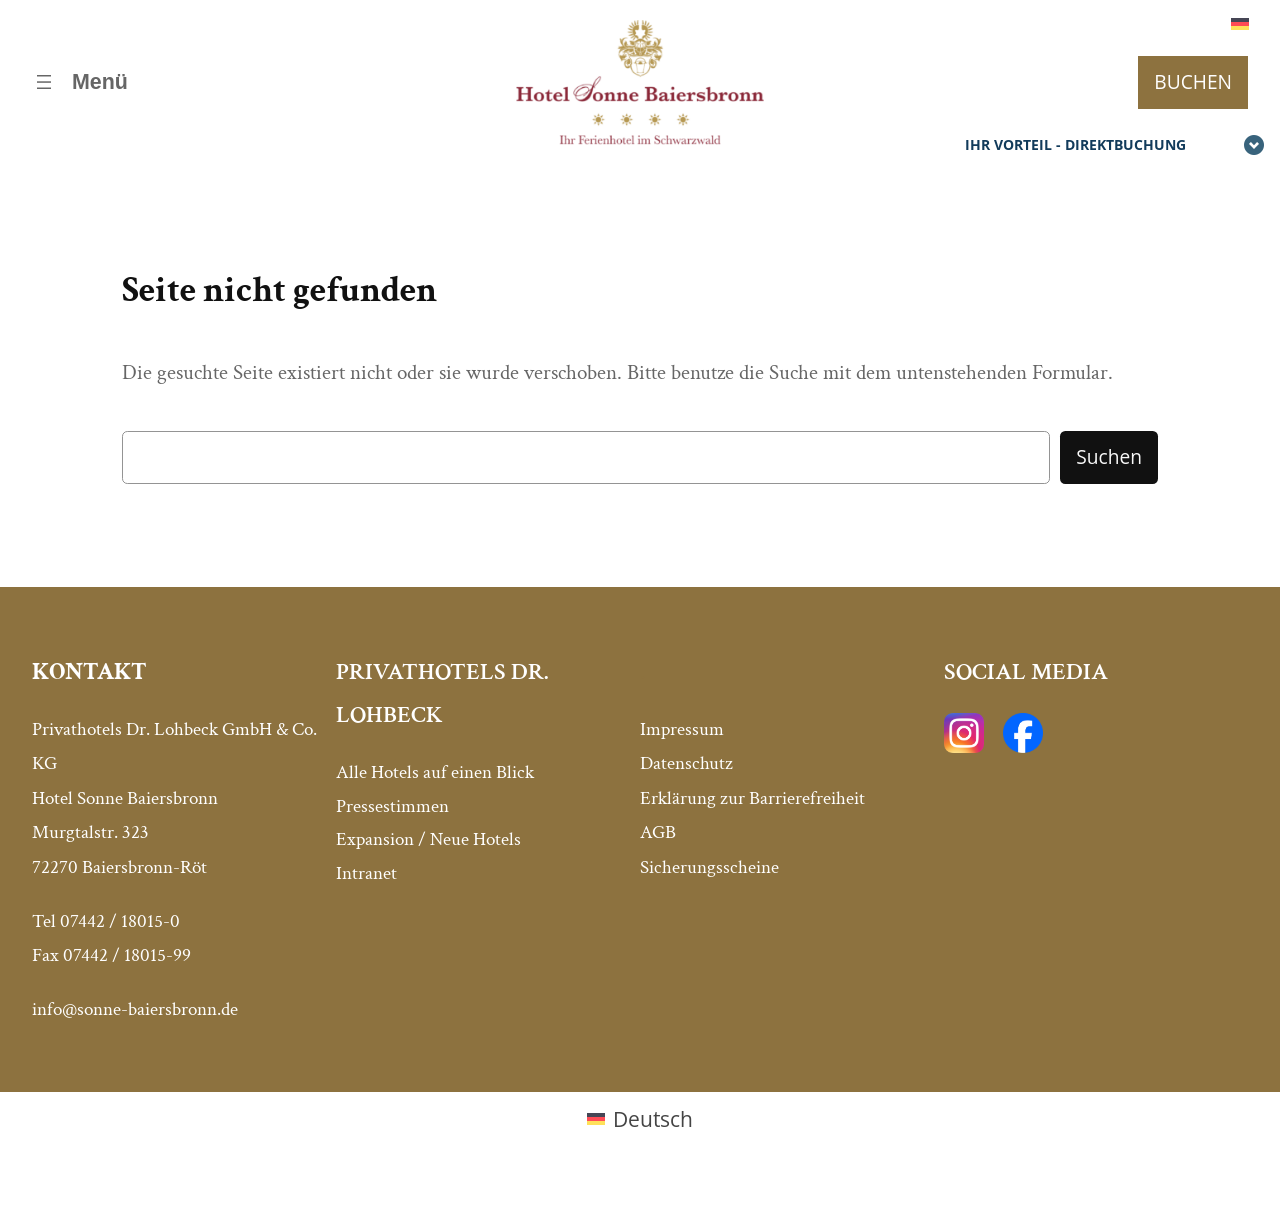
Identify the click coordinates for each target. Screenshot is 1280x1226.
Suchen (1109, 456)
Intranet (366, 873)
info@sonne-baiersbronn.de (135, 1009)
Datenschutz (686, 763)
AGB (658, 832)
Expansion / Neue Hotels (428, 839)
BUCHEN (1193, 81)
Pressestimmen (392, 806)
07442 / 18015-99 (127, 955)
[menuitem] (1240, 23)
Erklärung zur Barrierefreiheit (752, 798)
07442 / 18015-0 (120, 921)
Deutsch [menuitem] (653, 1118)
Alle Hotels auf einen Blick (435, 772)
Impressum (682, 729)
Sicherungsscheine (709, 867)
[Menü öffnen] (80, 82)
